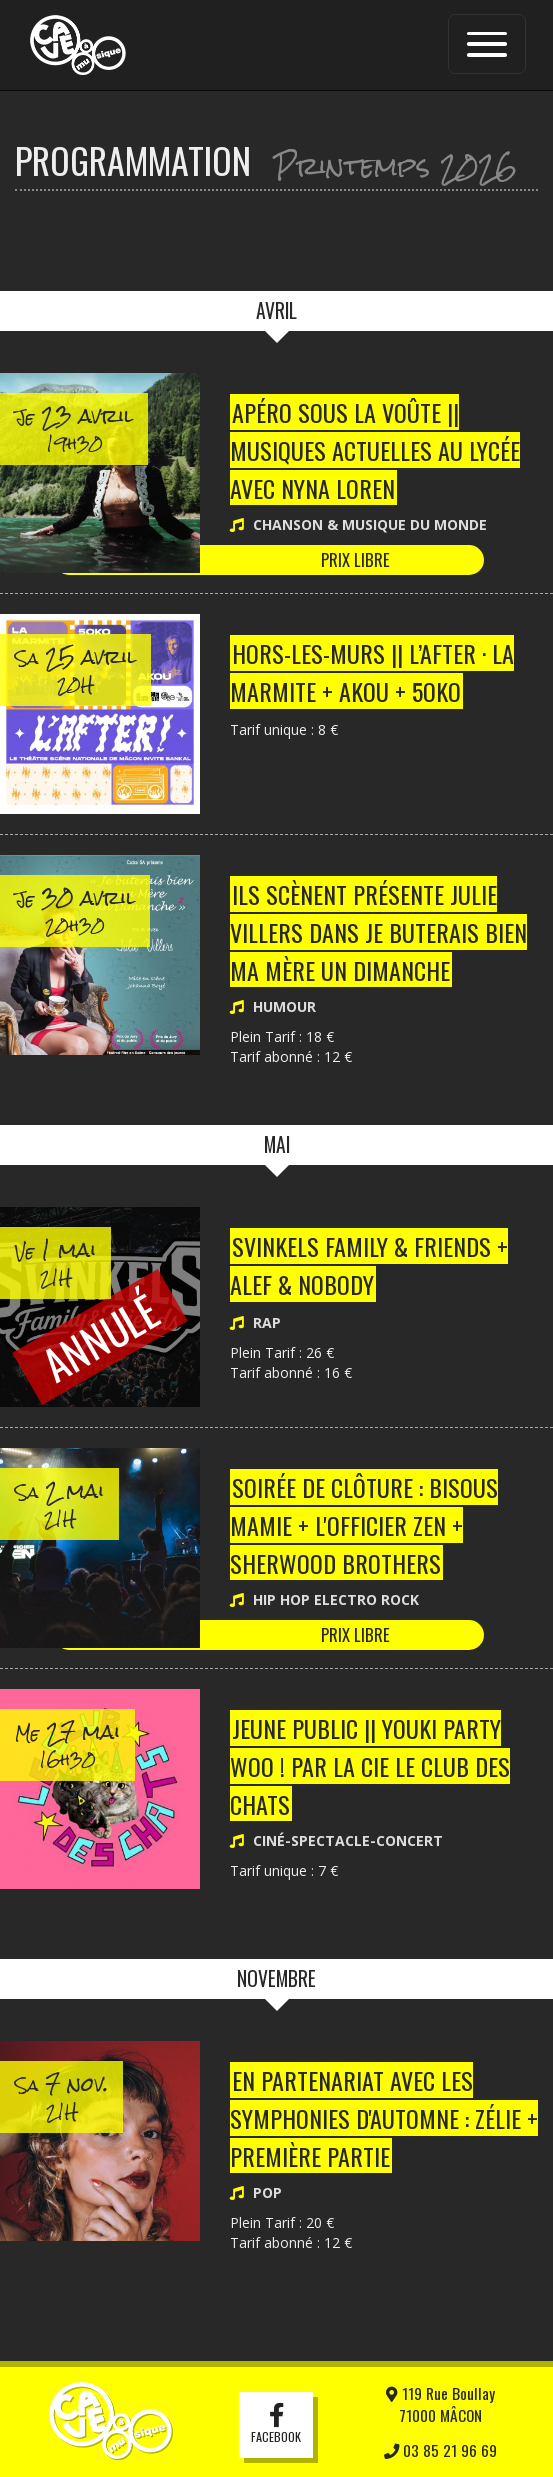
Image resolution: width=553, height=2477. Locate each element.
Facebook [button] (276, 2425)
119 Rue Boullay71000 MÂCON (440, 2404)
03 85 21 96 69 (440, 2450)
